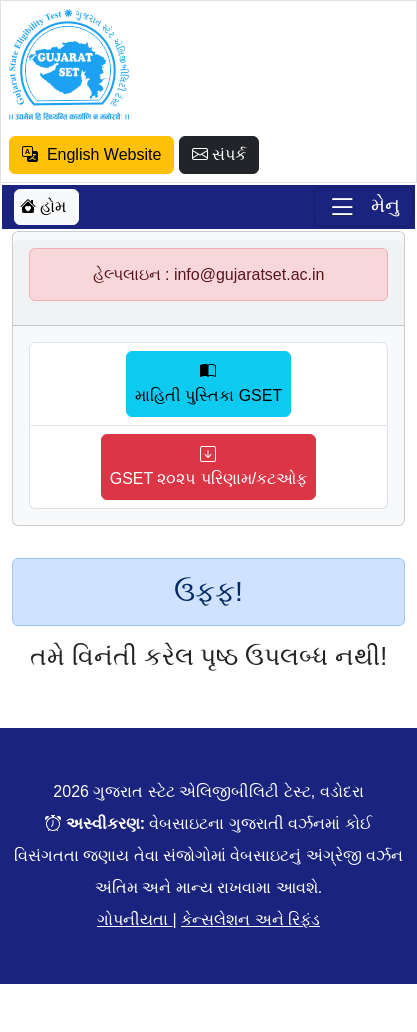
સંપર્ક (219, 154)
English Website (91, 154)
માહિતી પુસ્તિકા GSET (208, 383)
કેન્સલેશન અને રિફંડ (250, 919)
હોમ (43, 206)
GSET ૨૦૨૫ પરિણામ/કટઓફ (209, 466)
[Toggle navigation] (363, 207)
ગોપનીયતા (134, 919)
